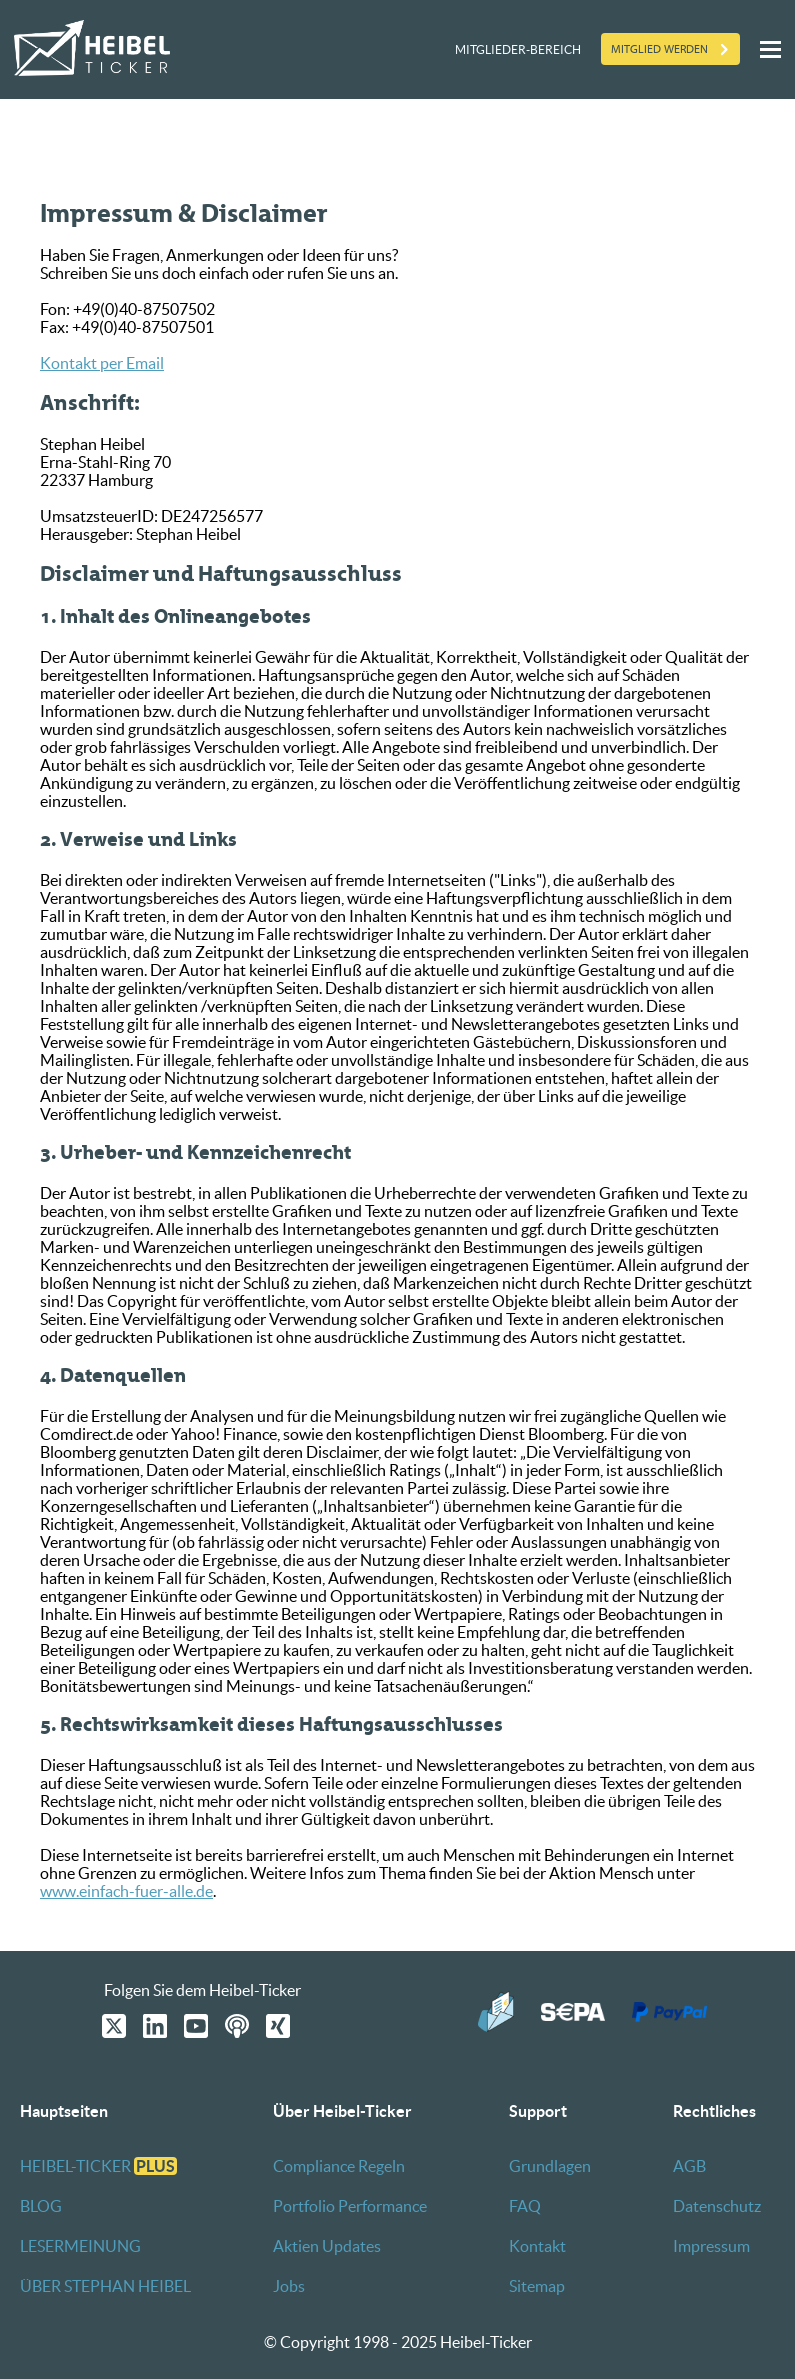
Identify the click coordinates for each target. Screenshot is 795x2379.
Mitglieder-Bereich (518, 49)
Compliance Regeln (339, 2166)
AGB (689, 2166)
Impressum (711, 2246)
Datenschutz (717, 2206)
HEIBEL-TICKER (98, 2166)
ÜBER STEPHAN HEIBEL (105, 2286)
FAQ (525, 2206)
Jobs (289, 2286)
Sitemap (537, 2286)
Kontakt (537, 2246)
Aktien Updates (327, 2246)
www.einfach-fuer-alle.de (126, 1891)
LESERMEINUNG (80, 2246)
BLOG (41, 2206)
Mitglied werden (659, 49)
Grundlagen (550, 2166)
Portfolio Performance (350, 2206)
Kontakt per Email (102, 363)
